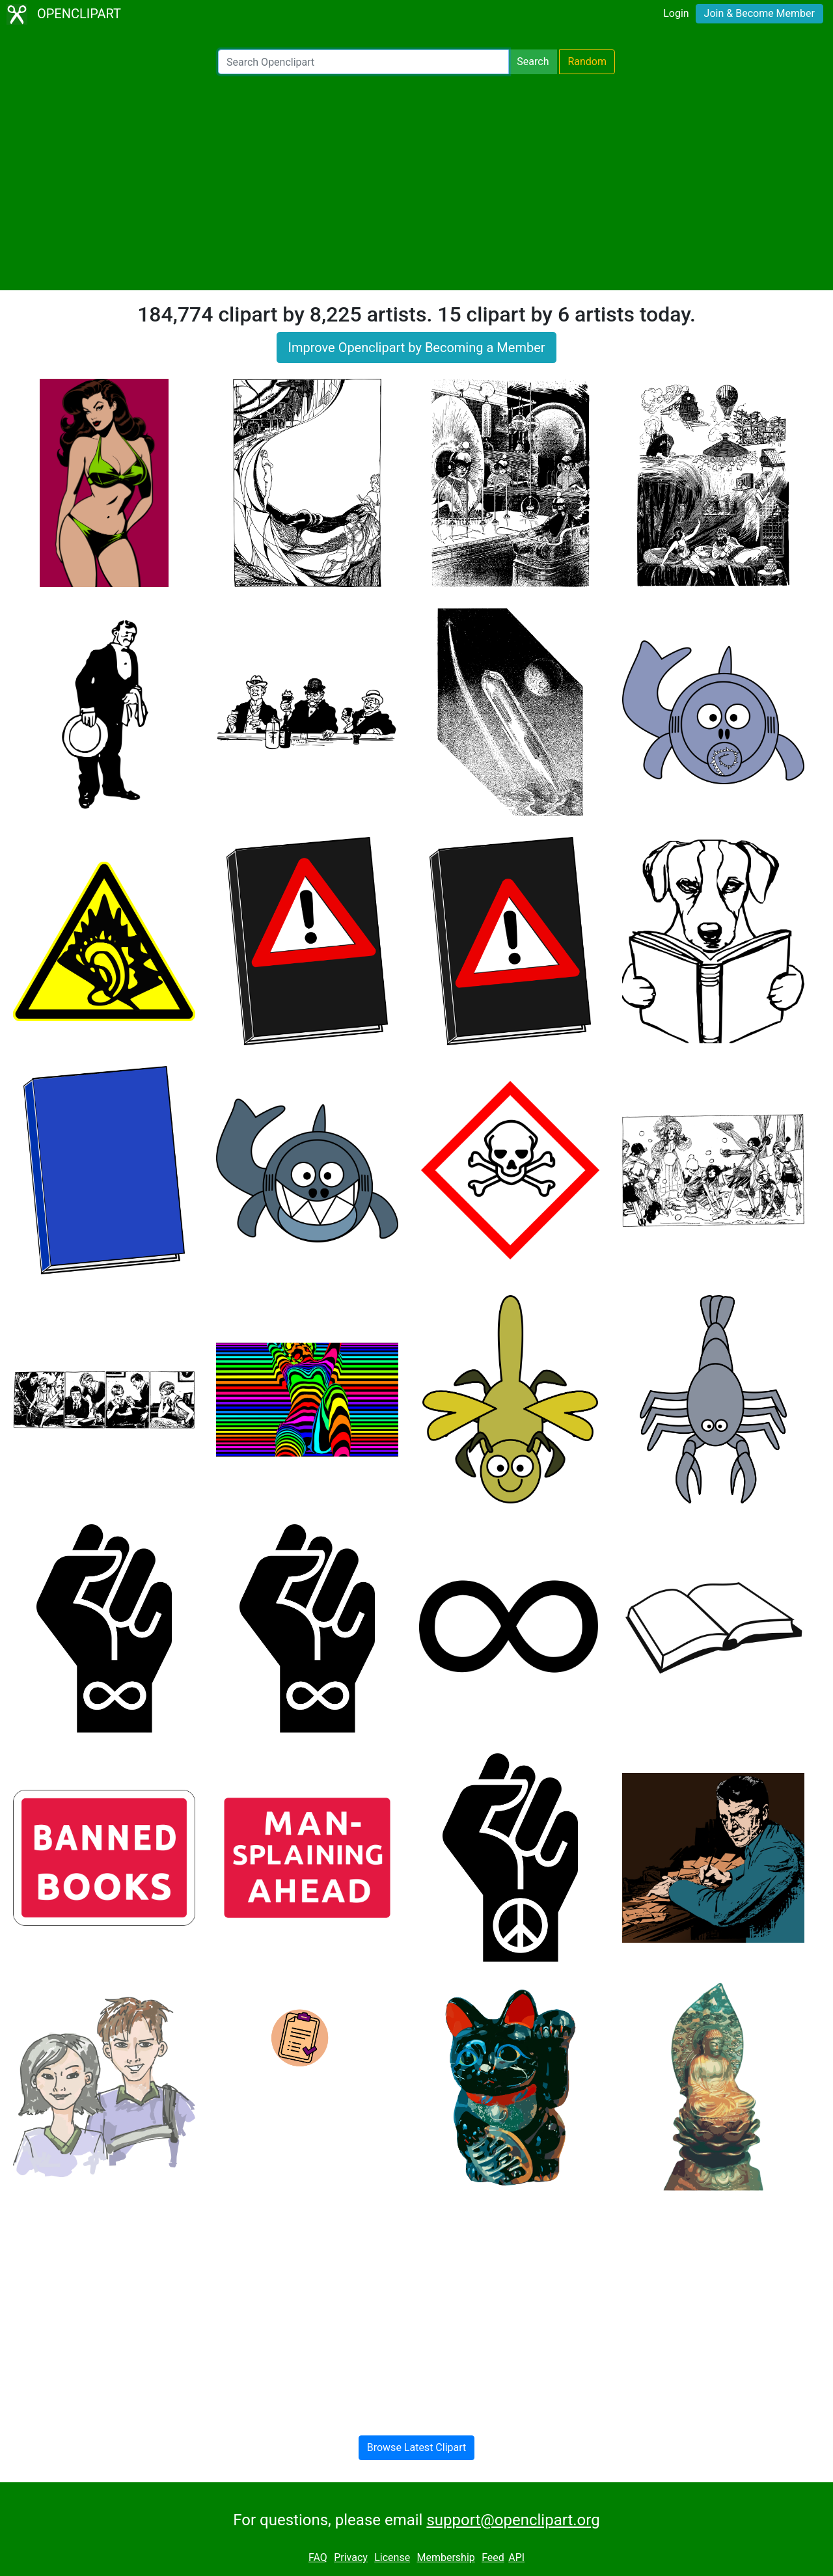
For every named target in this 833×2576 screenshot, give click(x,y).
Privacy (351, 2557)
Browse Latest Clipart (417, 2447)
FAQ (317, 2557)
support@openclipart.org (512, 2520)
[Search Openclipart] (363, 61)
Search (533, 61)
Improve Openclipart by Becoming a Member (416, 347)
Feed (493, 2557)
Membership (445, 2557)
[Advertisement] (416, 182)
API (516, 2557)
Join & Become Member (759, 13)
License (392, 2557)
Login (676, 13)
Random (587, 61)
